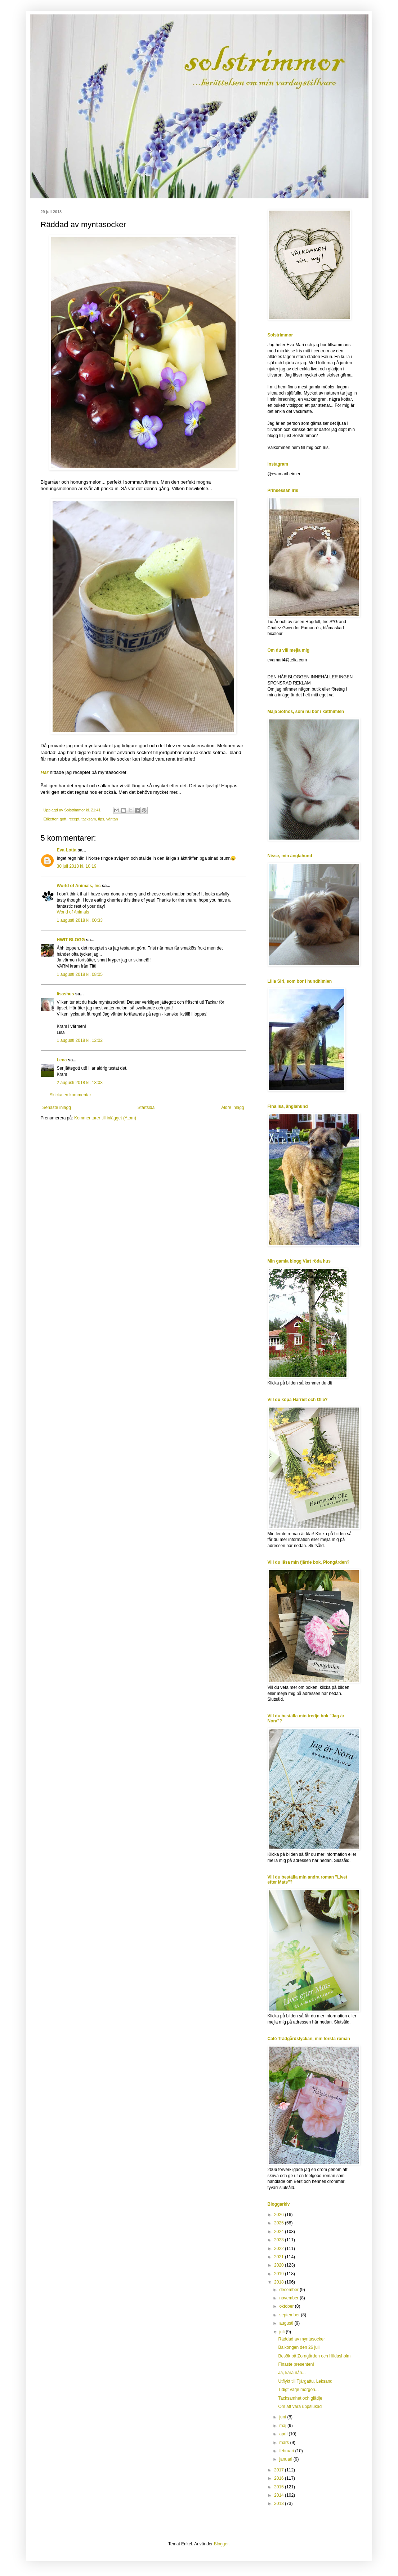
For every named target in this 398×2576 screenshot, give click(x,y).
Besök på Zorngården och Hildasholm (314, 2356)
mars (284, 2442)
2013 (279, 2503)
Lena (62, 1059)
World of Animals (73, 912)
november (289, 2297)
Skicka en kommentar (70, 1094)
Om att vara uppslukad (300, 2406)
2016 (279, 2478)
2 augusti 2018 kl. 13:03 (80, 1082)
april (284, 2433)
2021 (279, 2256)
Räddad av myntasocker (301, 2339)
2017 (279, 2469)
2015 (279, 2486)
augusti (286, 2323)
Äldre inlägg (232, 1107)
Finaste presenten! (296, 2364)
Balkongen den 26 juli (298, 2347)
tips (101, 819)
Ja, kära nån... (291, 2372)
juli (282, 2331)
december (289, 2289)
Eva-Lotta (67, 850)
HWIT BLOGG (71, 939)
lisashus (65, 993)
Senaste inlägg (57, 1107)
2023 (279, 2239)
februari (287, 2450)
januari (286, 2459)
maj (283, 2425)
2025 (279, 2222)
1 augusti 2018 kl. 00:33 (80, 920)
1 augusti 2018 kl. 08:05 (80, 974)
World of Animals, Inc (79, 885)
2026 (279, 2214)
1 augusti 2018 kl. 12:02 (80, 1040)
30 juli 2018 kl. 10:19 (77, 866)
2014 (279, 2495)
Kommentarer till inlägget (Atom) (105, 1117)
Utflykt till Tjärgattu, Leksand (305, 2381)
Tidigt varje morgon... (298, 2389)
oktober (287, 2306)
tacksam (88, 819)
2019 (279, 2273)
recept (73, 819)
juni (283, 2416)
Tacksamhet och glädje (300, 2398)
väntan (112, 819)
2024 (279, 2231)
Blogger (221, 2543)
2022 (279, 2248)
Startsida (146, 1107)
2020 (279, 2265)
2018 (279, 2282)
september (290, 2314)
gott (63, 819)
